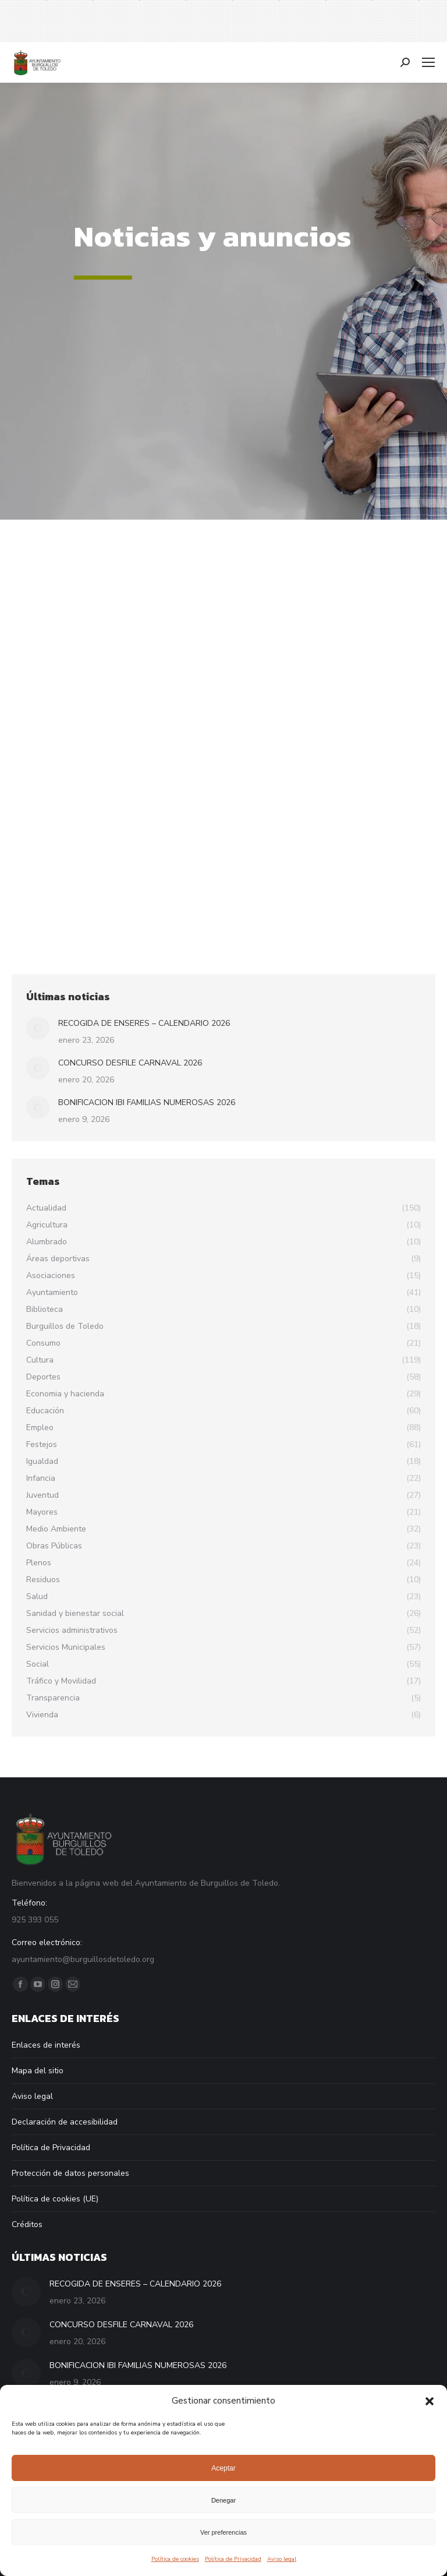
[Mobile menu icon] (428, 62)
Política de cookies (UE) (55, 2198)
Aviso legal (281, 2559)
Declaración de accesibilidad (65, 2121)
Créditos (27, 2224)
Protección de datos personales (70, 2173)
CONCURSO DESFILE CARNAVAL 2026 (130, 1062)
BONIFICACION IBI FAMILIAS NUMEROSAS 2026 (146, 1102)
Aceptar (223, 2468)
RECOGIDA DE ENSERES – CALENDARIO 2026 (144, 1023)
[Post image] (37, 1028)
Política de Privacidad (233, 2559)
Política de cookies (175, 2559)
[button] (429, 2401)
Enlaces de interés (46, 2045)
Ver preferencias (223, 2532)
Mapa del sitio (37, 2070)
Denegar (223, 2500)
